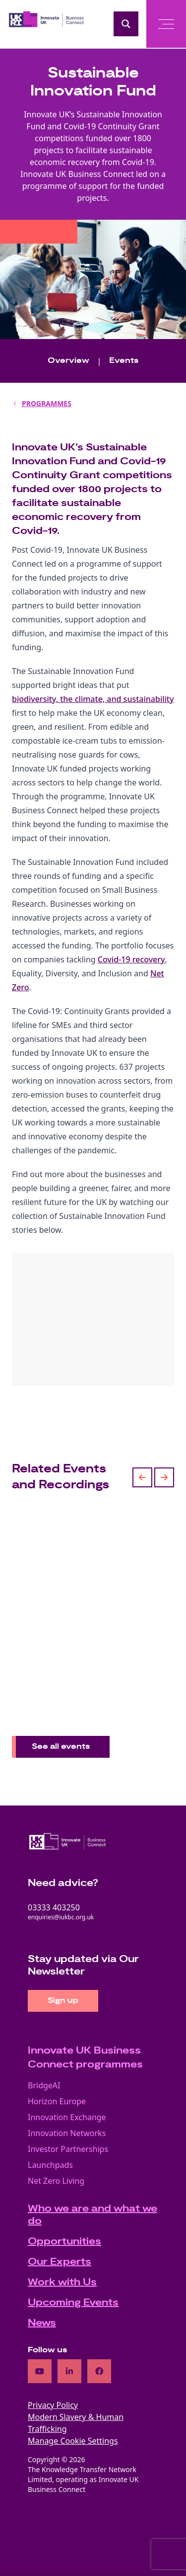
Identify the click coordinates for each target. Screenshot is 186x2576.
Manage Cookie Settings (73, 2440)
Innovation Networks (67, 2133)
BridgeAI (44, 2085)
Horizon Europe (57, 2101)
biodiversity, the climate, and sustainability (93, 698)
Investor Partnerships (68, 2149)
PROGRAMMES (46, 403)
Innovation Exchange (67, 2117)
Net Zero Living (56, 2180)
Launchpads (50, 2164)
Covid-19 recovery (131, 959)
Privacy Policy (53, 2405)
